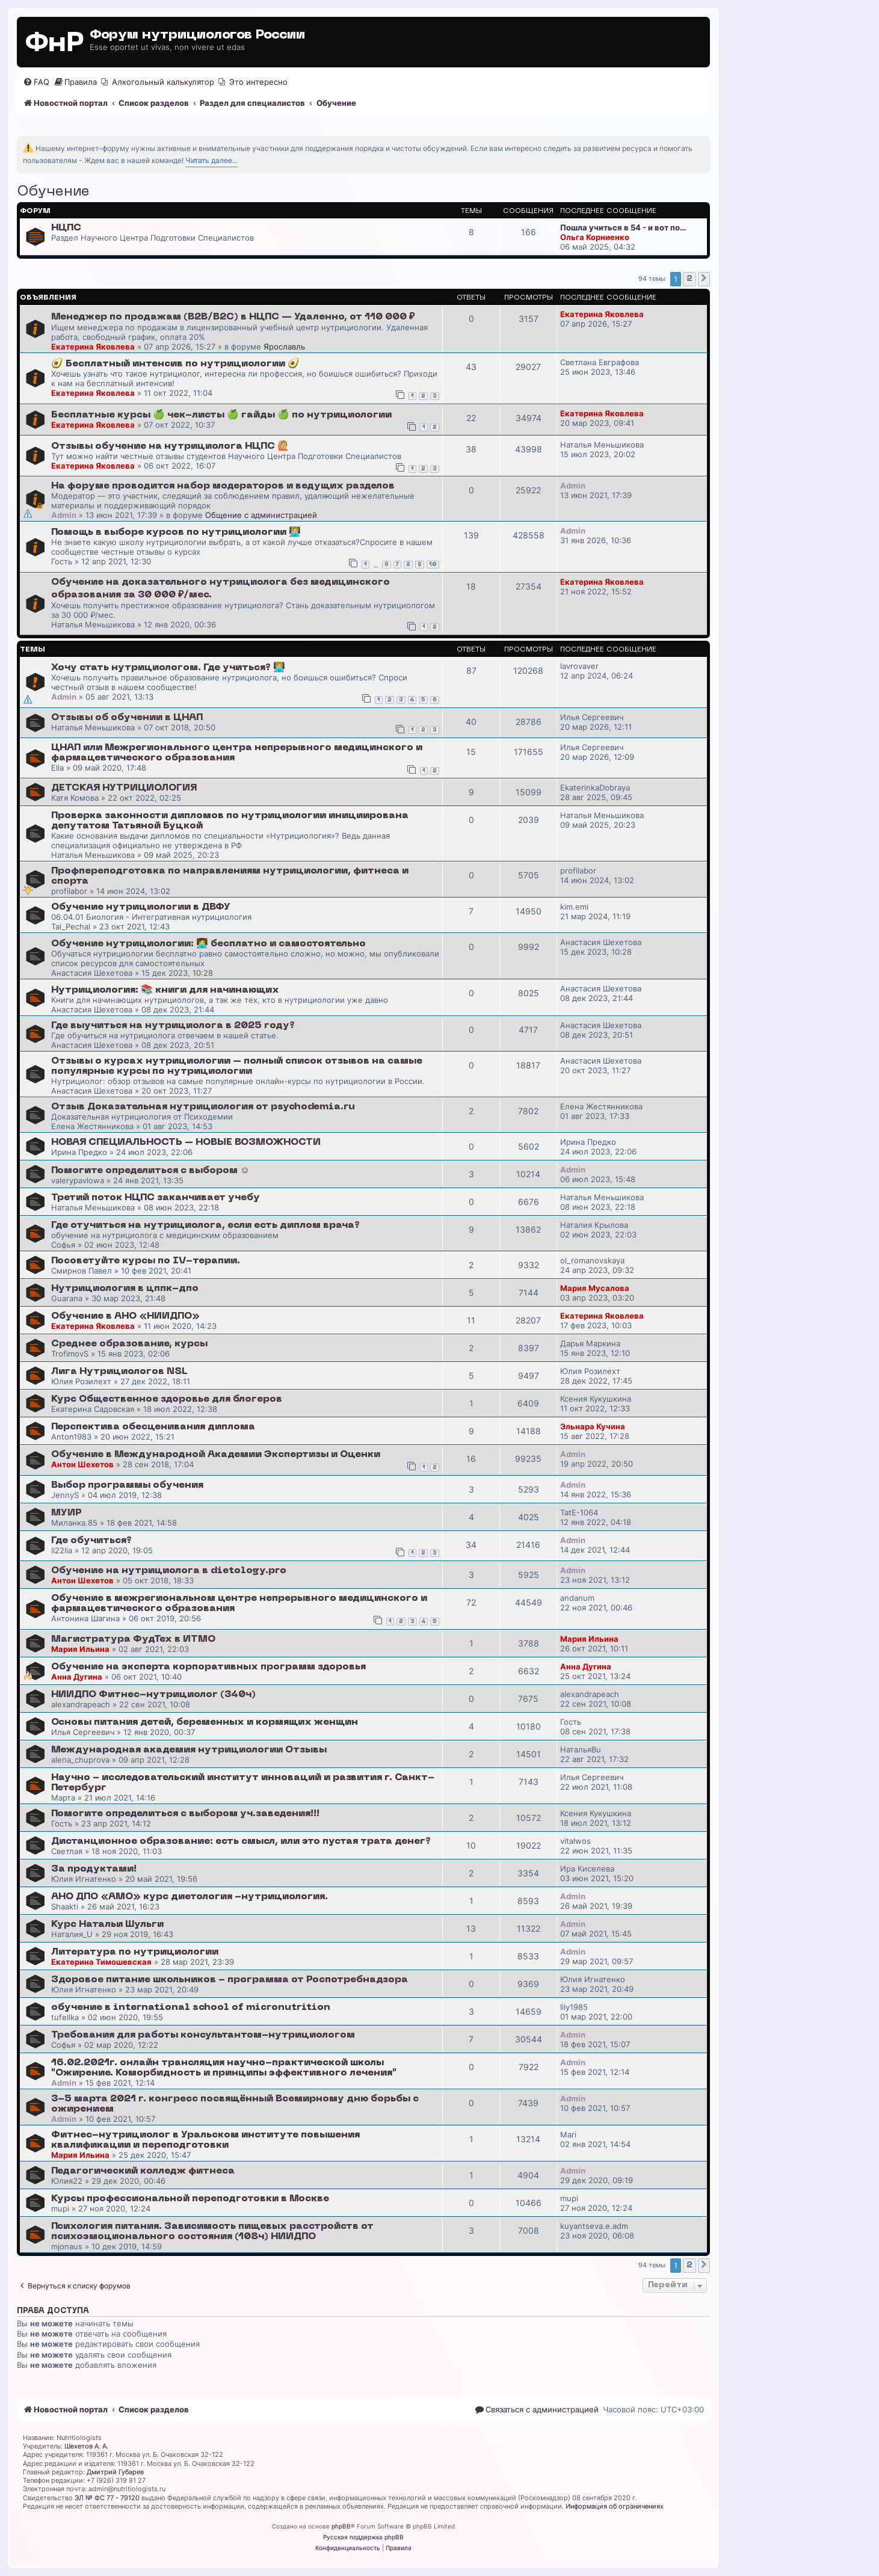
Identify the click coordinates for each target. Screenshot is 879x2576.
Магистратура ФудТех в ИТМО (133, 1639)
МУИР (66, 1513)
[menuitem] (36, 82)
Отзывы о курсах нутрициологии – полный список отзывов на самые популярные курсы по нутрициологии (236, 1066)
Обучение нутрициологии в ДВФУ (140, 907)
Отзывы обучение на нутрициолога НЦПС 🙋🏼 (170, 446)
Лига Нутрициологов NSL (119, 1371)
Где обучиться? (91, 1540)
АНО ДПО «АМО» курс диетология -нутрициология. (189, 1897)
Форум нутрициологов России (197, 35)
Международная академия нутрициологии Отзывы (189, 1750)
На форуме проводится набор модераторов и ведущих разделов (223, 486)
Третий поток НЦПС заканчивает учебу (155, 1198)
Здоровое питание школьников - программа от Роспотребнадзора (229, 1980)
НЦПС (66, 228)
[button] (704, 279)
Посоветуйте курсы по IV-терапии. (145, 1261)
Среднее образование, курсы (129, 1344)
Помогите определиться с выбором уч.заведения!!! (185, 1814)
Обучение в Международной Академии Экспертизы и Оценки (215, 1454)
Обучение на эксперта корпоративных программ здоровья (208, 1667)
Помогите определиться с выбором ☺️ (150, 1171)
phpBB (341, 2526)
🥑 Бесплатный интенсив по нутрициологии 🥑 (175, 364)
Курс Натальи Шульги (107, 1924)
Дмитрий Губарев (115, 2472)
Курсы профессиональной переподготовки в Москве (190, 2199)
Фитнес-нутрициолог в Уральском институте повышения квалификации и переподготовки (205, 2140)
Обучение (53, 192)
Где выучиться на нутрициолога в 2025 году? (173, 1026)
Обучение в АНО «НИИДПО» (125, 1316)
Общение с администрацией (261, 515)
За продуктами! (94, 1869)
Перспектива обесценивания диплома (153, 1427)
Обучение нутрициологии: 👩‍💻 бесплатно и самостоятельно (208, 944)
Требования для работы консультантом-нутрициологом (203, 2035)
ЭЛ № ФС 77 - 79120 (107, 2498)
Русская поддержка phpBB (363, 2537)
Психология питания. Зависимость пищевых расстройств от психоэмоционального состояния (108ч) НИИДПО (212, 2232)
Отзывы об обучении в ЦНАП (127, 718)
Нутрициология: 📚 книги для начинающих (165, 990)
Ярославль (284, 346)
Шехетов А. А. (86, 2446)
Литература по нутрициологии (134, 1952)
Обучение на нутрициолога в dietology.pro (168, 1571)
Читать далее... (211, 160)
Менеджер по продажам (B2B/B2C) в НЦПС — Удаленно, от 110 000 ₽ (233, 317)
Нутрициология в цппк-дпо (125, 1288)
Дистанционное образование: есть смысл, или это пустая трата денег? (241, 1841)
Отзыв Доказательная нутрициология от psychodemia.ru (203, 1107)
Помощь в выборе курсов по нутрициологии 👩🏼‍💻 (176, 532)
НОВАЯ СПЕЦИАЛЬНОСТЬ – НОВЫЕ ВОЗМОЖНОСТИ (186, 1142)
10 (433, 564)
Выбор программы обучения (127, 1485)
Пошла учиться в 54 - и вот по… (623, 227)
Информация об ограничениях (615, 2506)
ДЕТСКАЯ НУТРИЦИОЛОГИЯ (124, 788)
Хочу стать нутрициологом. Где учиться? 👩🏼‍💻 (168, 668)
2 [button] (689, 279)
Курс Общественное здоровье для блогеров (166, 1399)
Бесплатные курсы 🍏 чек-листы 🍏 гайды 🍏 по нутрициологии (221, 415)
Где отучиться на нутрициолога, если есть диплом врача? (205, 1225)
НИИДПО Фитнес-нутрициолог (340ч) (153, 1694)
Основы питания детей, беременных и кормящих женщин (204, 1722)
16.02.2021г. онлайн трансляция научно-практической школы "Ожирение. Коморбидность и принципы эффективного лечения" (223, 2068)
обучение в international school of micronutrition (190, 2007)
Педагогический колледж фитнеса (143, 2171)
